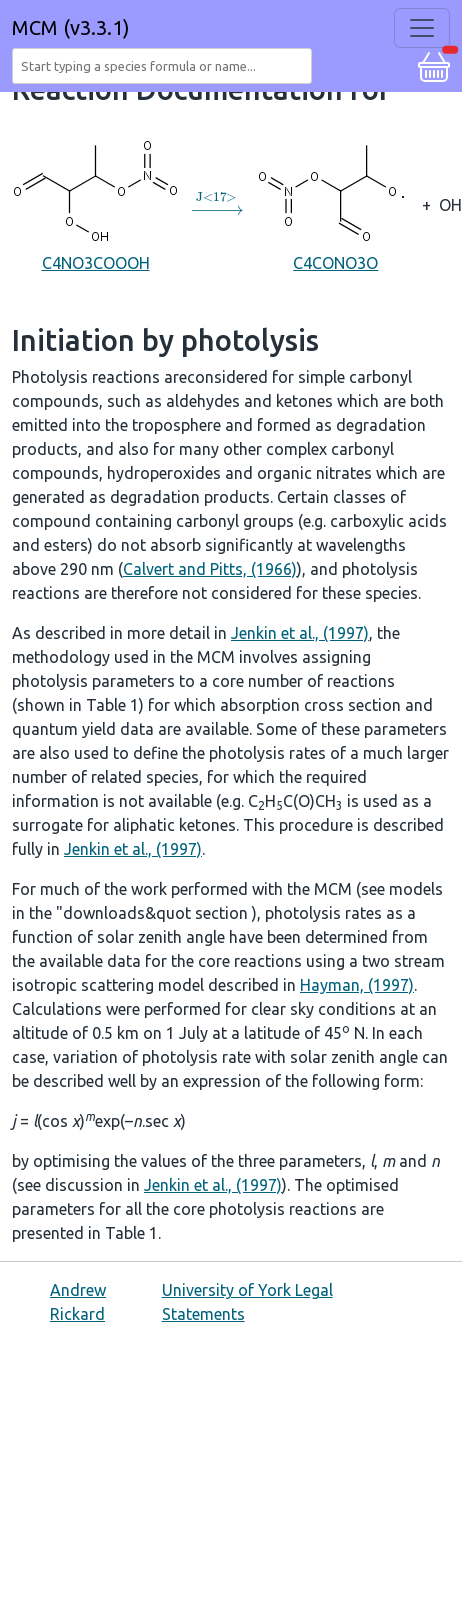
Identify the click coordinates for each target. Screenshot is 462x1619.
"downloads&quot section (154, 913)
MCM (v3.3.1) (71, 27)
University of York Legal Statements (247, 1302)
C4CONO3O (335, 204)
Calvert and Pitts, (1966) (210, 569)
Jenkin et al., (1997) (300, 633)
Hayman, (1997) (357, 985)
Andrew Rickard (78, 1302)
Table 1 (112, 705)
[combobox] (166, 66)
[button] (434, 64)
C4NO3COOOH (95, 204)
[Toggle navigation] (422, 28)
